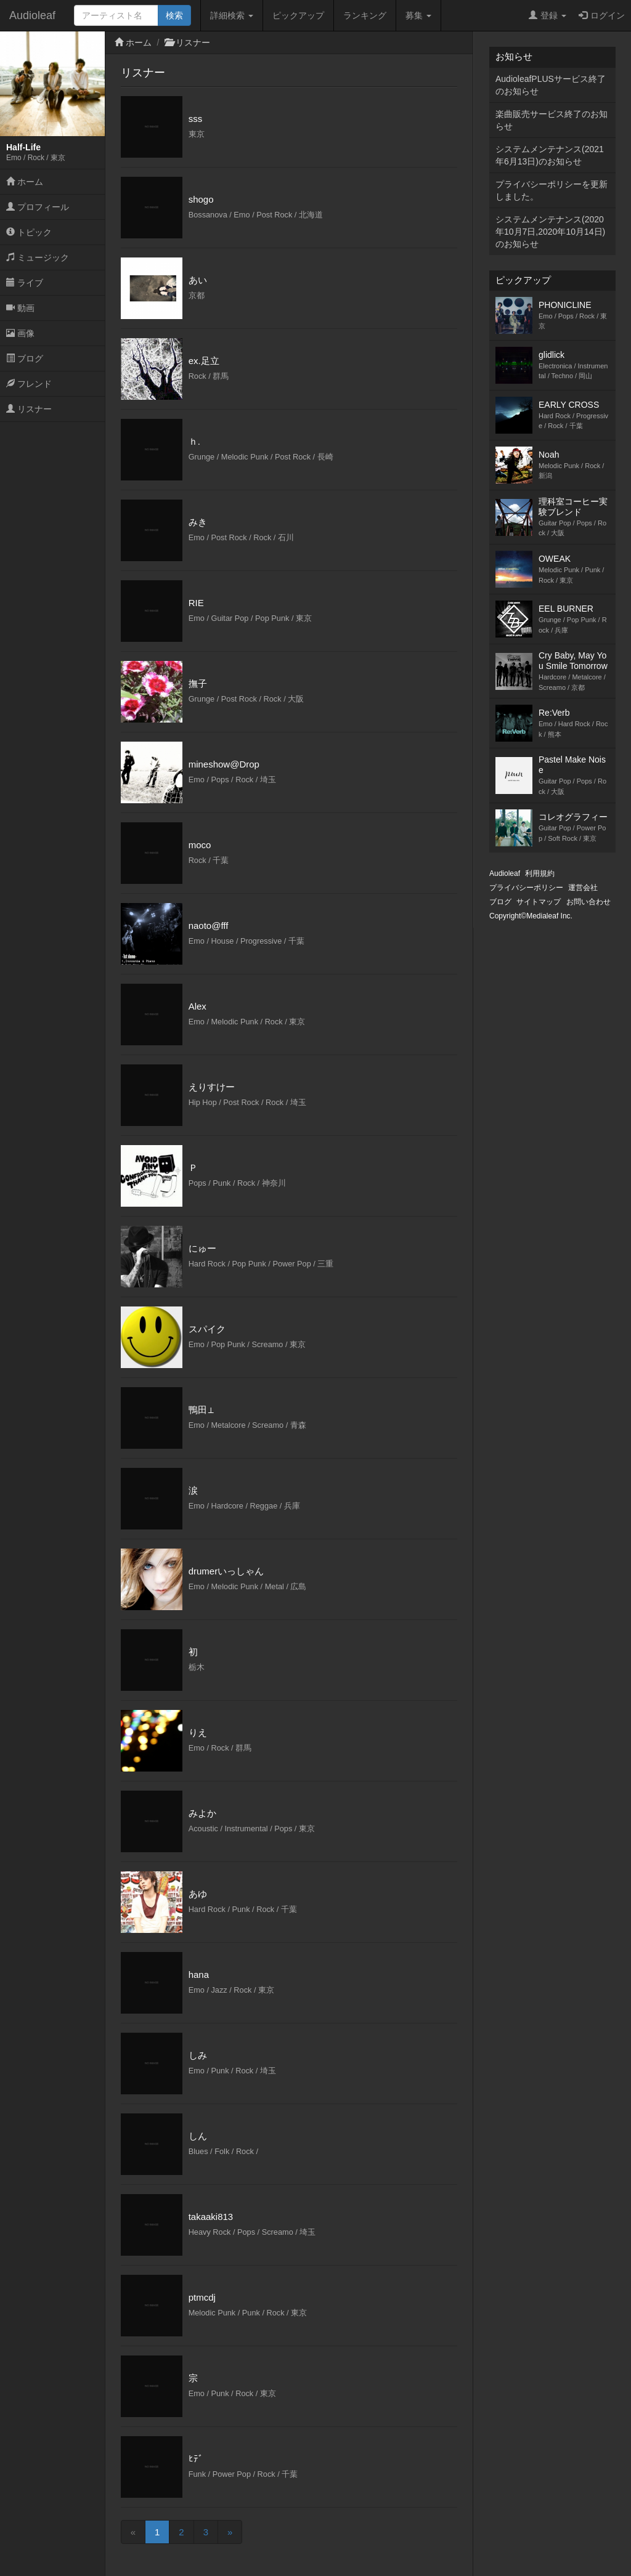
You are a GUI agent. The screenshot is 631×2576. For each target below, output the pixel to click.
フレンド (29, 384)
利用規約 (540, 873)
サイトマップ (538, 901)
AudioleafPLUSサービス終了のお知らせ (550, 85)
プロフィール (37, 207)
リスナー (29, 409)
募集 (418, 15)
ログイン (602, 15)
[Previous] (133, 2532)
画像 (20, 333)
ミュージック (37, 257)
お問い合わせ (588, 901)
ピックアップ (298, 15)
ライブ (24, 283)
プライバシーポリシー (526, 887)
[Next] (230, 2532)
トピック (29, 232)
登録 (547, 15)
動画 (20, 308)
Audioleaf (32, 15)
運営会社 (583, 887)
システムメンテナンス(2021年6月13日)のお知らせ (549, 155)
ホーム (24, 182)
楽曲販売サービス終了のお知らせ (551, 120)
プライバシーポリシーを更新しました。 (551, 190)
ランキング (364, 15)
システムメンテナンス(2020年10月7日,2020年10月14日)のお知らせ (550, 231)
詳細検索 (231, 15)
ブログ (24, 358)
